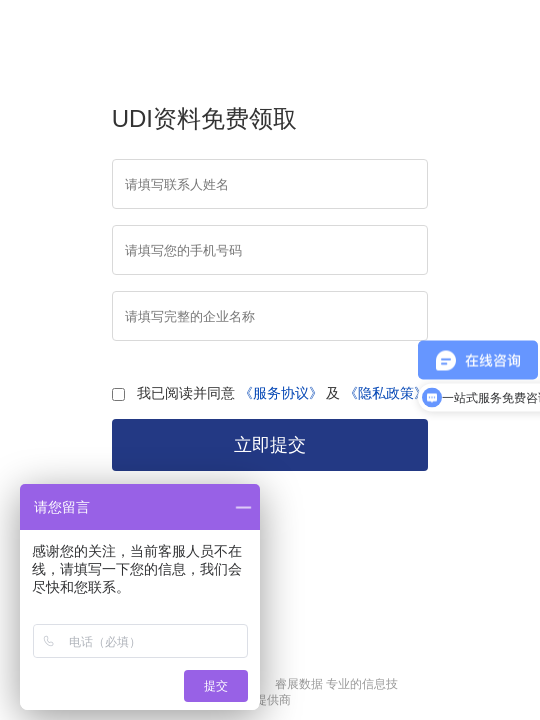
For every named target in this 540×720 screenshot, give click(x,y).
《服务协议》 (281, 393)
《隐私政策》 (386, 393)
